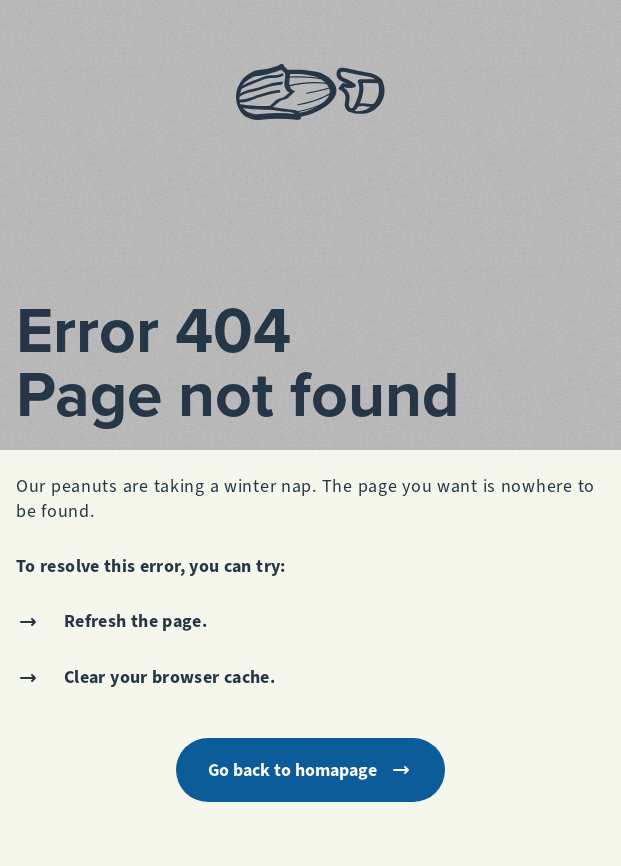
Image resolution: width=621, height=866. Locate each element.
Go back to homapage (310, 770)
